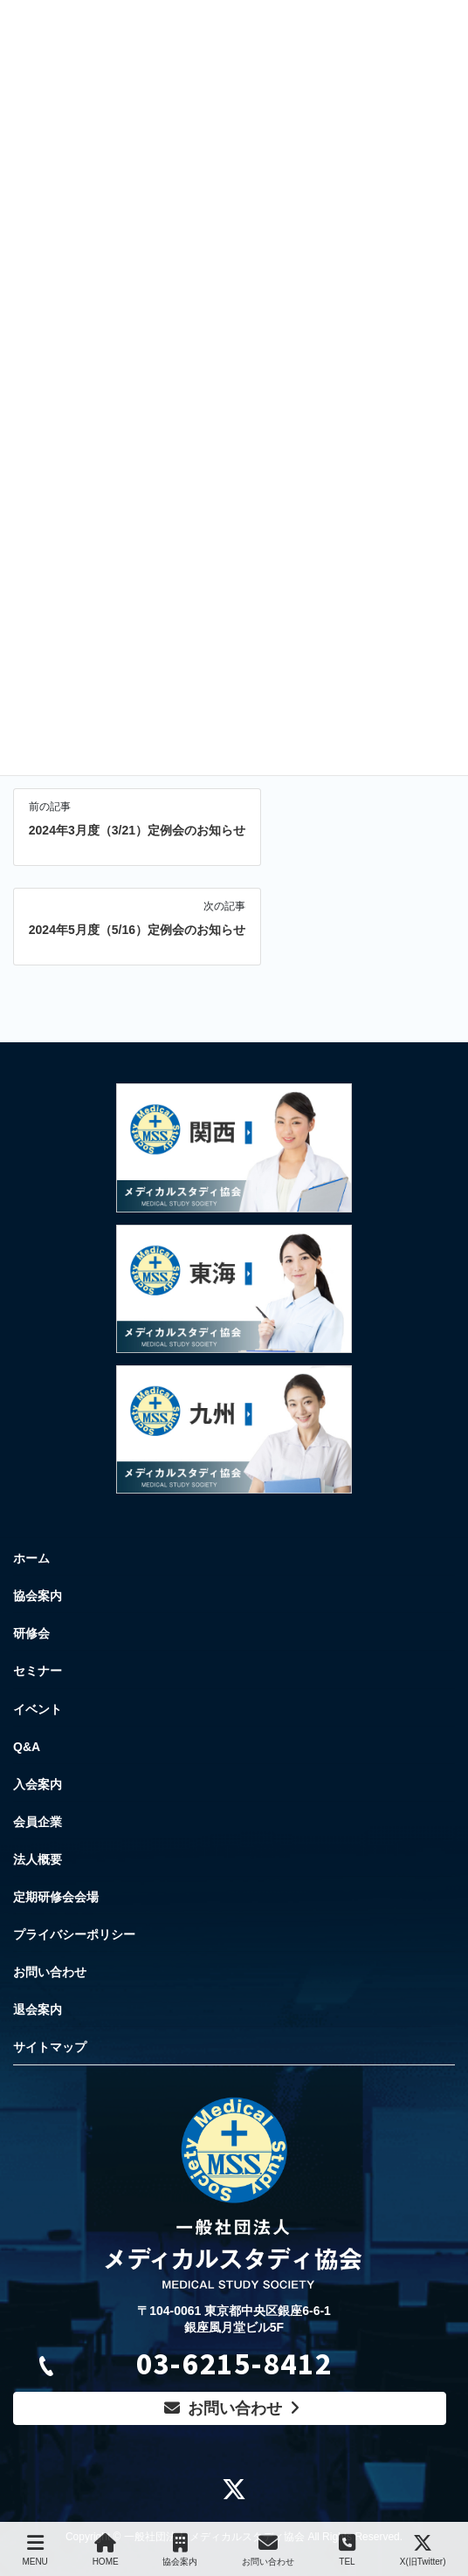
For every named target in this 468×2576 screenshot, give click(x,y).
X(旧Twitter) (423, 2549)
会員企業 (37, 1822)
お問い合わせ (49, 1972)
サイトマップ (49, 2047)
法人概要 (37, 1859)
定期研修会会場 (56, 1897)
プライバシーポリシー (74, 1934)
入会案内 (37, 1784)
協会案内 (37, 1596)
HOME (106, 2549)
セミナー (37, 1671)
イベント (37, 1709)
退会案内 (37, 2009)
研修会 (31, 1633)
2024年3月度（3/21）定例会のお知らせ (137, 830)
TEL (347, 2549)
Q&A (26, 1747)
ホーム (31, 1558)
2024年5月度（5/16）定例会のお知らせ (137, 930)
